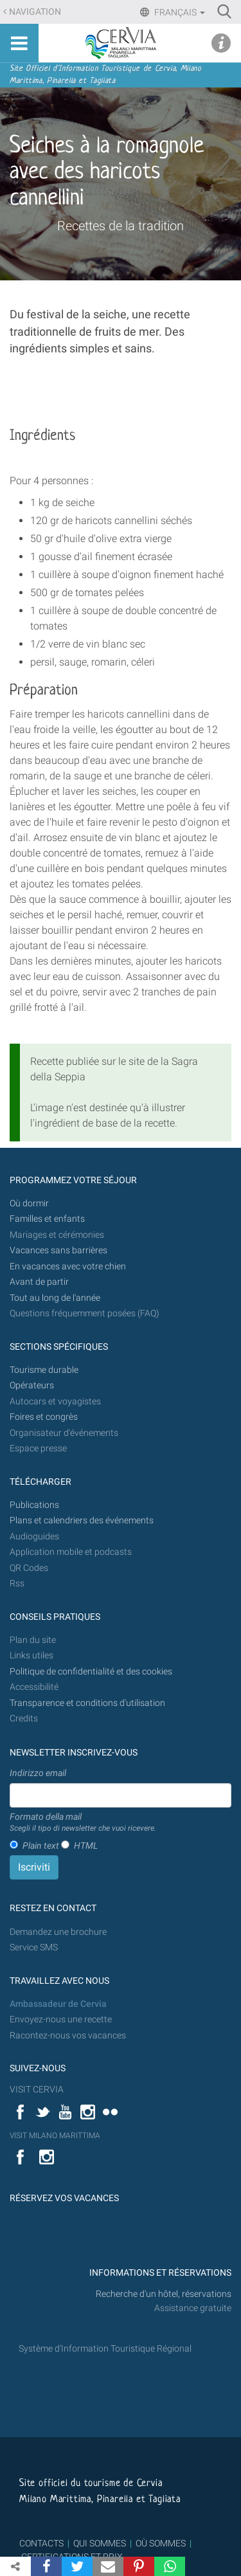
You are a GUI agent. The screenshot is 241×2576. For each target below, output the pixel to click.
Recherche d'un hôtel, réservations (163, 2294)
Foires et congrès (44, 1416)
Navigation (35, 12)
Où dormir (29, 1203)
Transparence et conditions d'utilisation (87, 1703)
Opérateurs (32, 1385)
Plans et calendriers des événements (82, 1520)
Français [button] (178, 12)
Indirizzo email (38, 1773)
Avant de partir (39, 1281)
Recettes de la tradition (120, 225)
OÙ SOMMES (161, 2543)
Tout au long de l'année (55, 1298)
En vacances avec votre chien (69, 1266)
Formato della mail (83, 1823)
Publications (34, 1505)
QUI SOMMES (99, 2543)
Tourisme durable (44, 1370)
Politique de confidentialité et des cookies (91, 1671)
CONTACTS (41, 2543)
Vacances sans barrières (58, 1250)
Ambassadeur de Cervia (58, 2004)
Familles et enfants (47, 1218)
